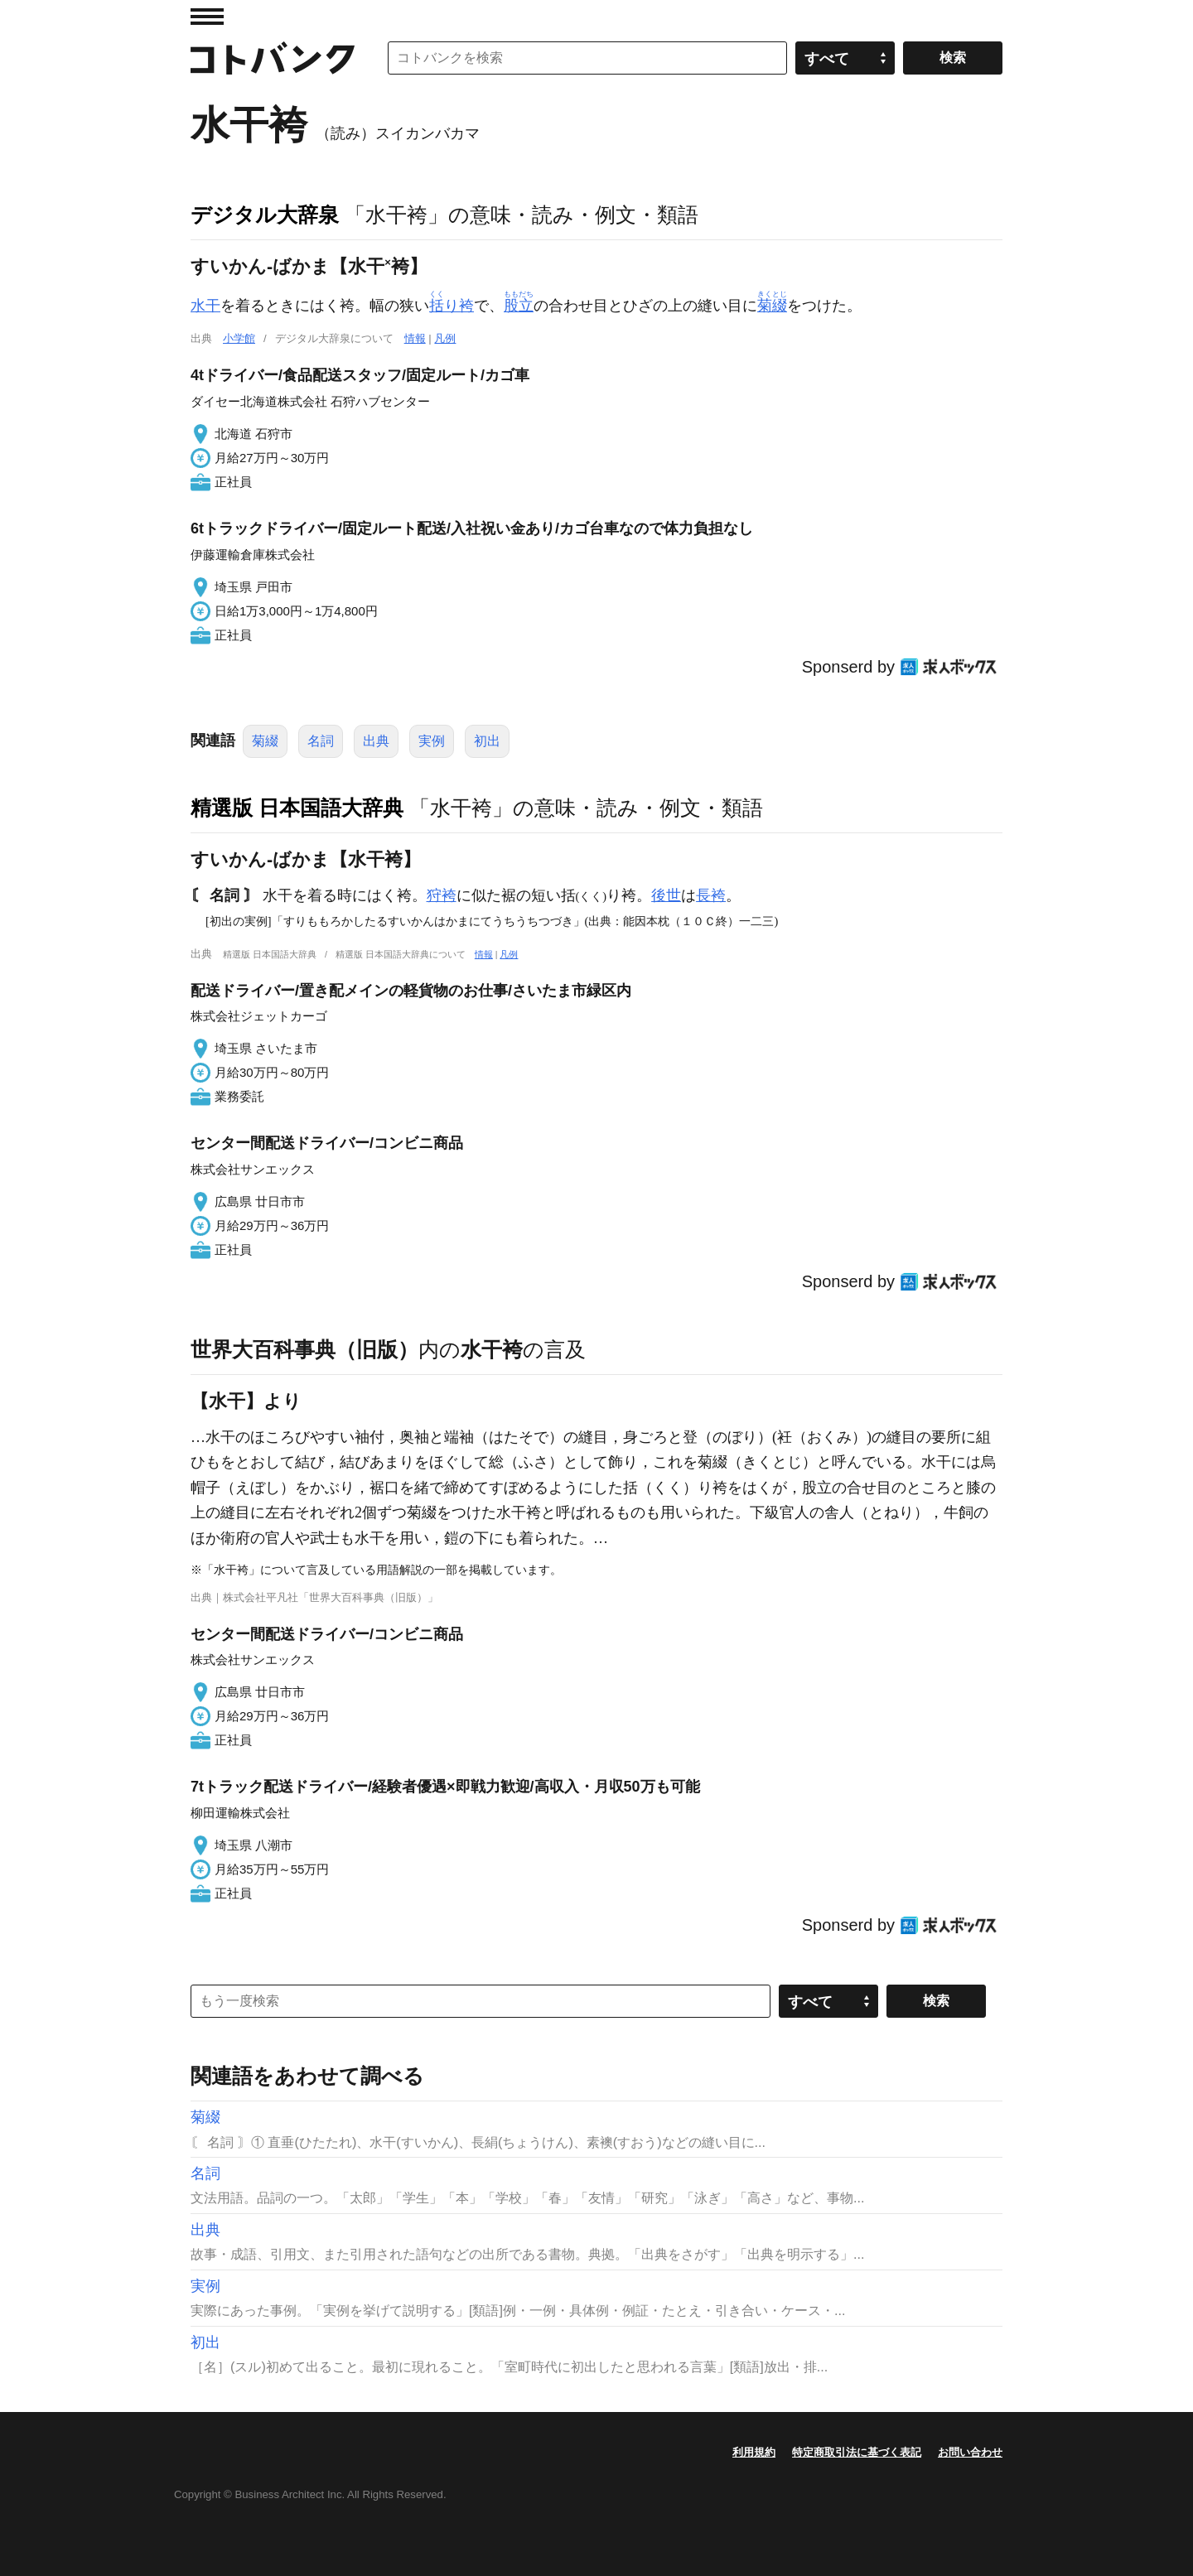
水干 (205, 305)
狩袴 (441, 895)
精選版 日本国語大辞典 (297, 807)
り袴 (451, 305)
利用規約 (753, 2452)
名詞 (320, 741)
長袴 (711, 895)
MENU (207, 16)
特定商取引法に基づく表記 (856, 2452)
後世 (666, 895)
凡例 (445, 338)
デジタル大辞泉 (265, 214)
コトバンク (273, 58)
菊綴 (265, 741)
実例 (431, 741)
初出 (487, 741)
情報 (415, 338)
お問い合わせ (970, 2452)
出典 (376, 741)
